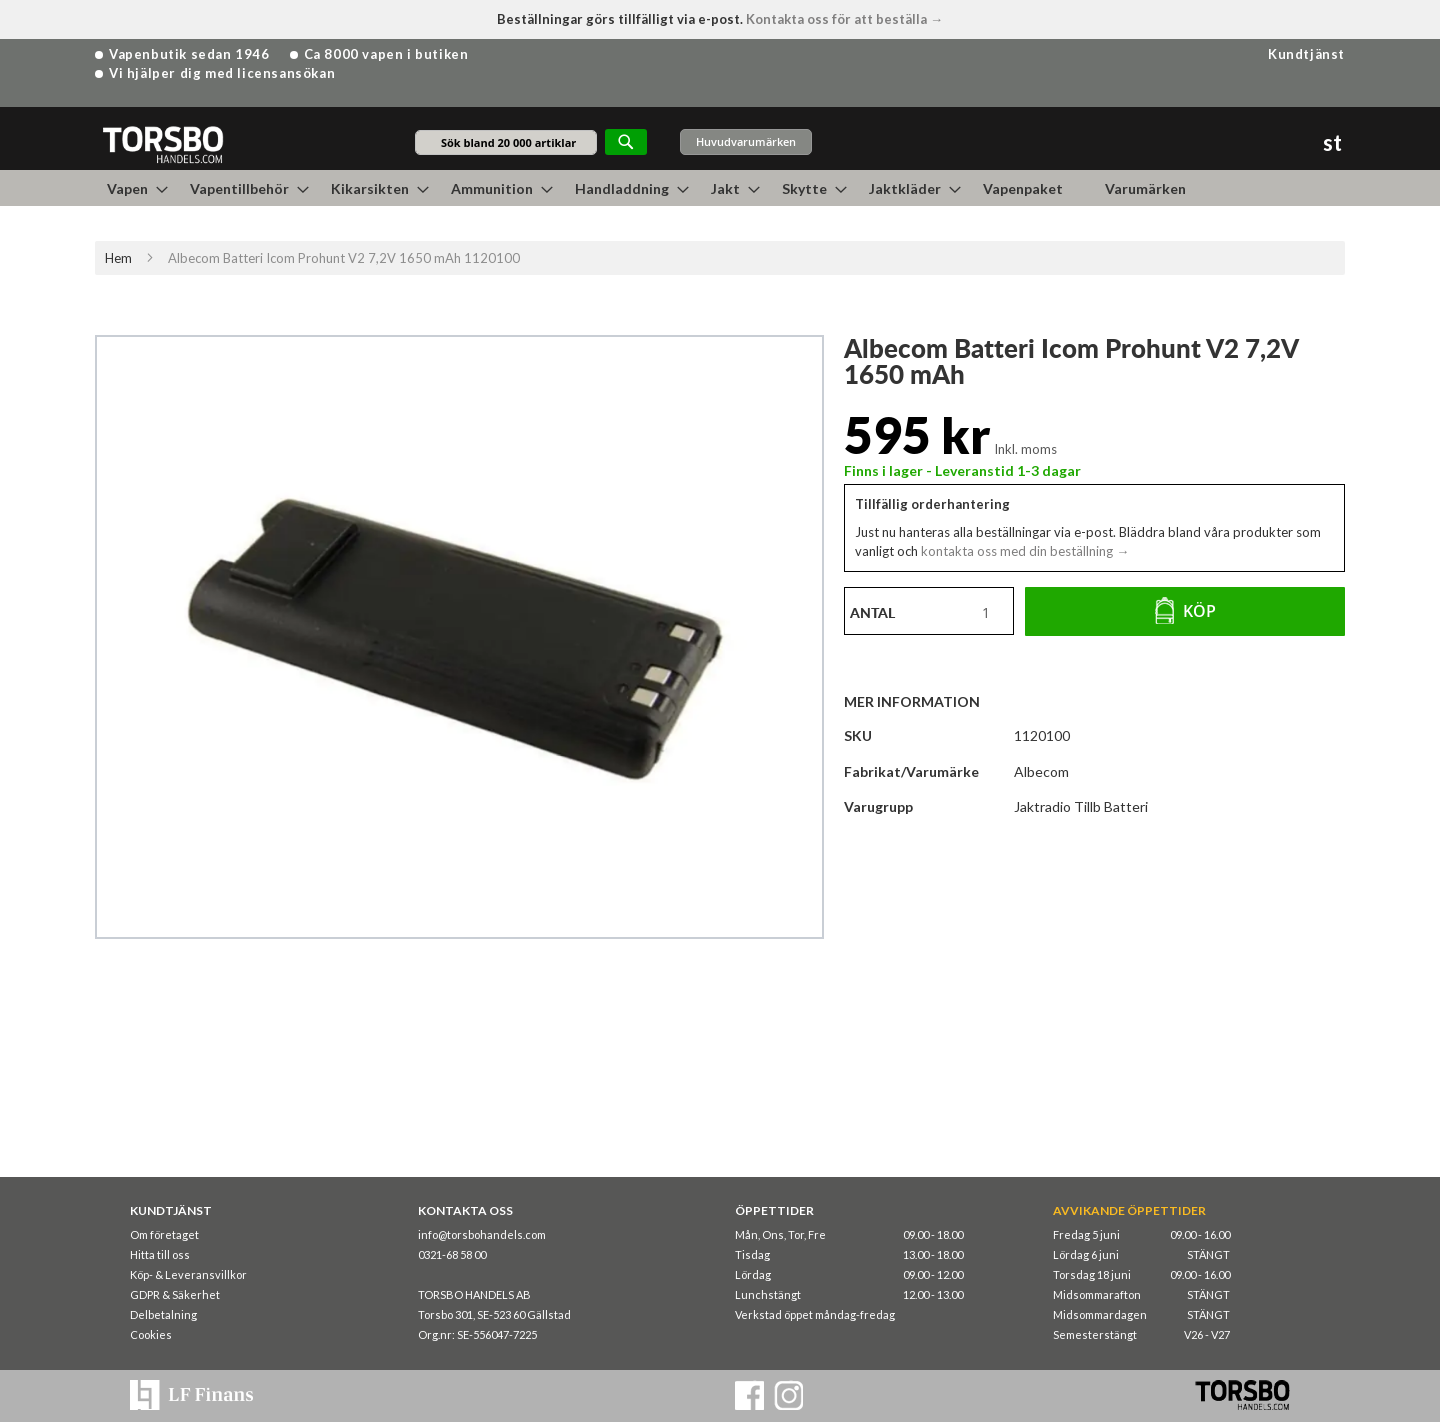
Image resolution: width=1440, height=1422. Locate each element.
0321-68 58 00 (452, 1254)
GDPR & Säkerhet (175, 1294)
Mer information (912, 701)
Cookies (151, 1334)
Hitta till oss (160, 1254)
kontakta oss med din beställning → (1023, 551)
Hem (118, 258)
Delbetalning (163, 1314)
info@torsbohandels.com (482, 1234)
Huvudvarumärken (746, 141)
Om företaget (164, 1234)
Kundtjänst (1306, 54)
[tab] (922, 701)
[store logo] (162, 143)
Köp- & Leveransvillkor (188, 1274)
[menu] (720, 188)
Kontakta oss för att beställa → (844, 19)
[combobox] (506, 142)
